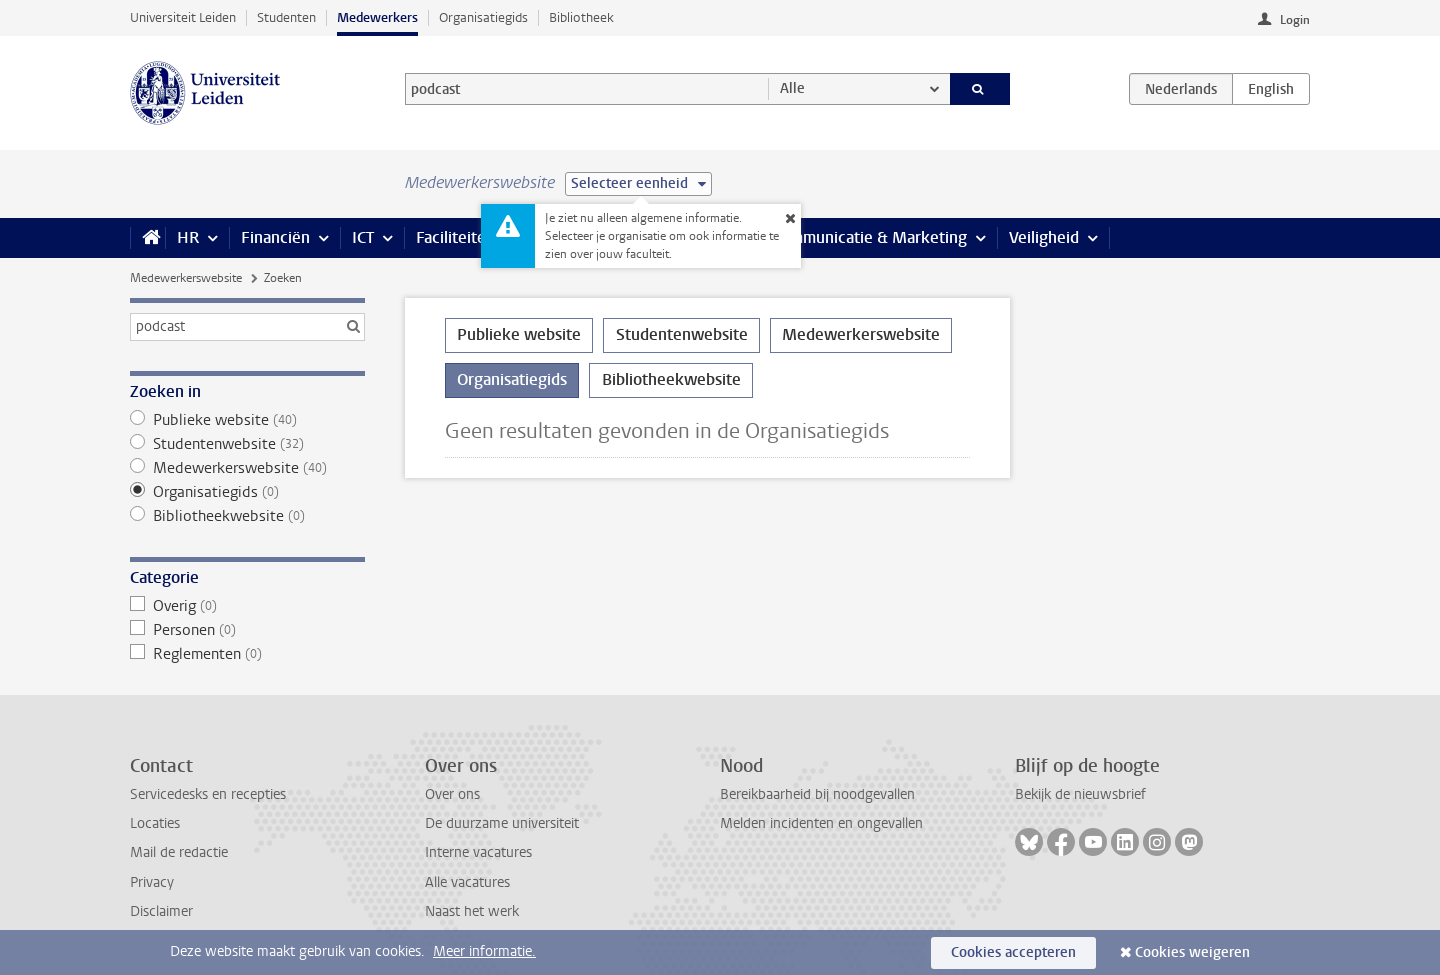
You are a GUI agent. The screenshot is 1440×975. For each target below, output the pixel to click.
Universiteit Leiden (183, 17)
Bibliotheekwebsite (247, 516)
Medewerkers (377, 17)
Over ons (452, 794)
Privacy (152, 882)
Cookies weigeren (1192, 952)
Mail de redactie (179, 852)
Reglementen (247, 654)
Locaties (155, 823)
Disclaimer (161, 911)
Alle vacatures (467, 882)
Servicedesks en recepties (208, 794)
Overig (247, 606)
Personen (247, 630)
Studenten (286, 17)
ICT (363, 237)
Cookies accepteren (1013, 952)
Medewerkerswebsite (186, 278)
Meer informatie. (484, 951)
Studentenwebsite (247, 444)
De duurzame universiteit (502, 823)
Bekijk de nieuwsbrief (1080, 794)
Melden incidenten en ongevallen (821, 823)
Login (1295, 20)
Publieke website (247, 420)
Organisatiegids (483, 17)
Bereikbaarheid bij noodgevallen (817, 794)
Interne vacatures (478, 852)
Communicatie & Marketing (869, 237)
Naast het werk (472, 911)
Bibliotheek (581, 17)
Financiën (275, 237)
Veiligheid (1044, 237)
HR (188, 237)
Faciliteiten (455, 237)
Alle (792, 88)
